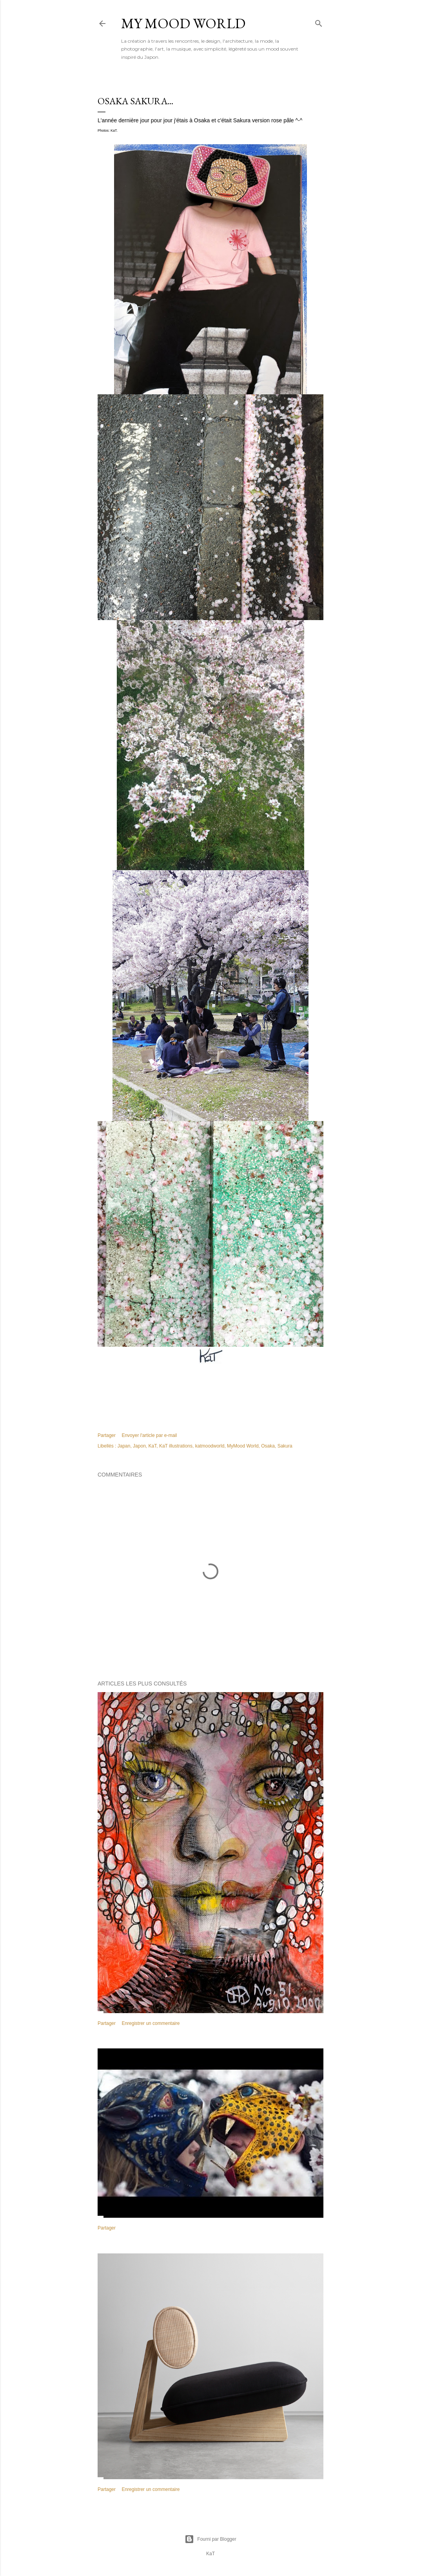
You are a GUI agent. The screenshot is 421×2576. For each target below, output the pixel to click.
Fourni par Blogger (210, 2539)
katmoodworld (210, 1446)
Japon (139, 1446)
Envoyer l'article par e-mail (149, 1435)
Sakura (285, 1446)
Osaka (268, 1446)
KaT (153, 1446)
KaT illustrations (175, 1446)
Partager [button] (107, 1435)
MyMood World (242, 1446)
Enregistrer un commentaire (151, 2023)
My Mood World (183, 23)
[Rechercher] (318, 21)
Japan (124, 1446)
